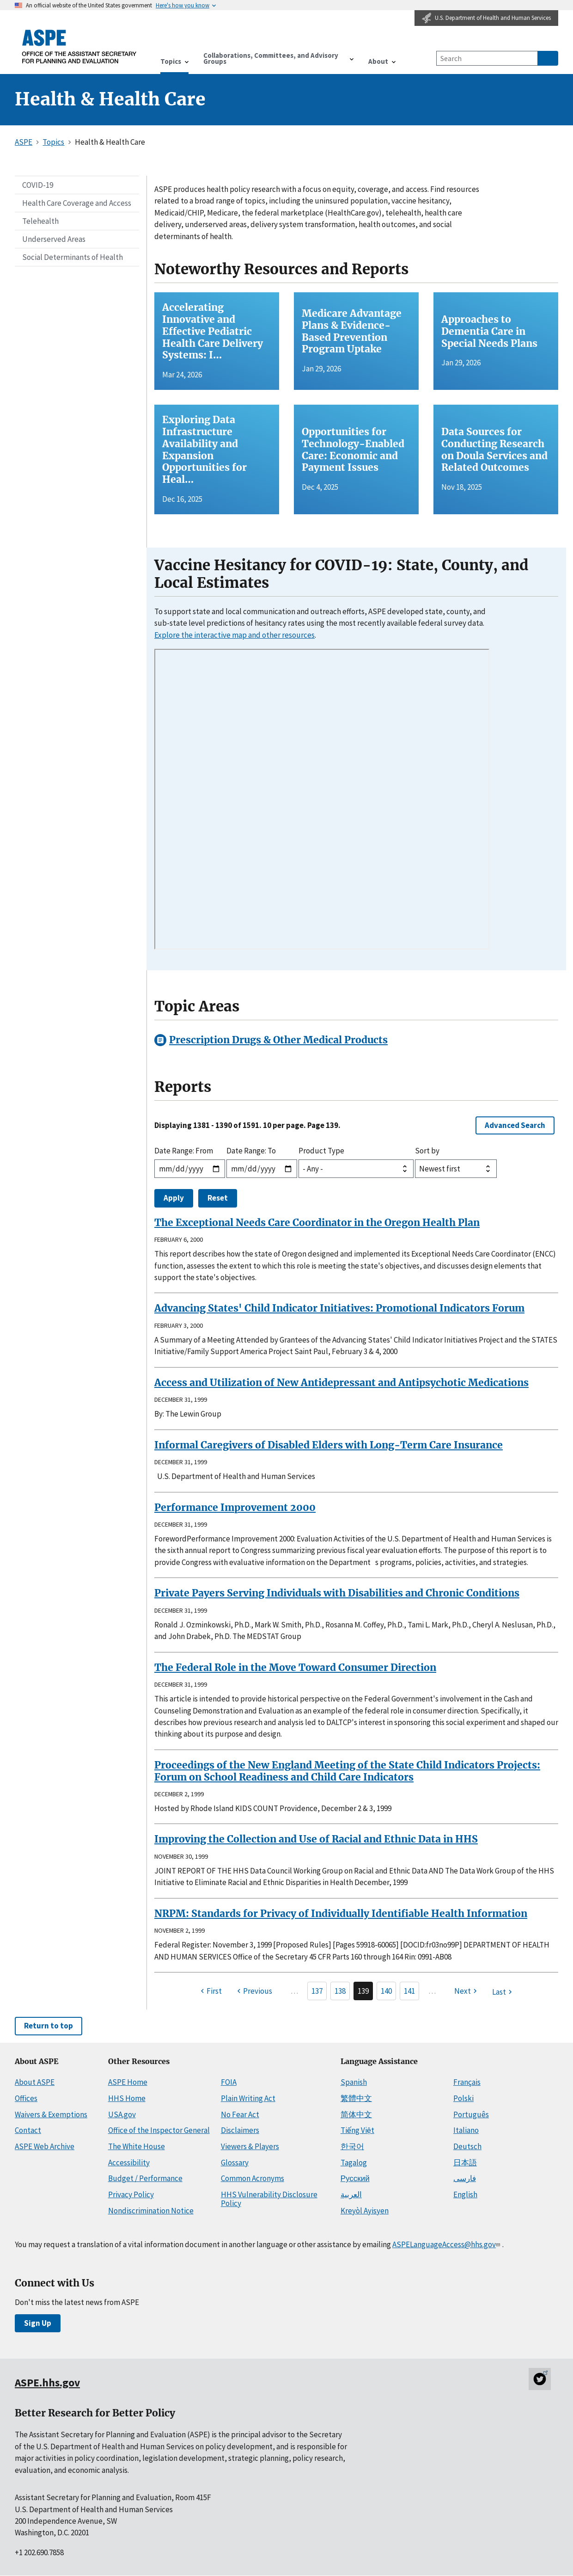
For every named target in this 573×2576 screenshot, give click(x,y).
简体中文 (356, 2114)
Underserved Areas (53, 239)
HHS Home (127, 2098)
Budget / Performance (145, 2178)
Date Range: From (183, 1151)
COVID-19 (37, 185)
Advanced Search (515, 1125)
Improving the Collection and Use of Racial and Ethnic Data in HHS (316, 1839)
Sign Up (37, 2323)
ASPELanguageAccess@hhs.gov (447, 2244)
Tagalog (354, 2162)
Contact (28, 2130)
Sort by (427, 1151)
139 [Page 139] (363, 1991)
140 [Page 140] (386, 1991)
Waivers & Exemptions (51, 2114)
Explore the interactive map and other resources (234, 635)
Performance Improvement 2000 (235, 1507)
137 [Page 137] (317, 1991)
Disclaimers (240, 2130)
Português (471, 2114)
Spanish (354, 2082)
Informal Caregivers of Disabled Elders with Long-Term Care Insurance (328, 1445)
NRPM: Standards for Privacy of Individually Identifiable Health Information (340, 1913)
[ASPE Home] (79, 46)
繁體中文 (356, 2098)
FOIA (229, 2082)
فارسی (464, 2178)
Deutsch (467, 2146)
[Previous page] (253, 1991)
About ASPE (35, 2082)
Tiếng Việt (357, 2130)
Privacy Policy (131, 2194)
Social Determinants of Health (72, 257)
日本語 (465, 2162)
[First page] (210, 1991)
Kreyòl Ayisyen (365, 2211)
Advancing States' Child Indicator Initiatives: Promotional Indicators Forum (339, 1308)
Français (467, 2082)
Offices (26, 2098)
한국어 (352, 2146)
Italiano (466, 2130)
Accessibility (129, 2162)
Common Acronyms (252, 2178)
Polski (463, 2098)
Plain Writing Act (248, 2098)
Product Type (321, 1151)
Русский (355, 2178)
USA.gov (122, 2114)
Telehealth (40, 221)
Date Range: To (251, 1151)
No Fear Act (240, 2114)
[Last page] (503, 1992)
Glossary (235, 2162)
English (465, 2194)
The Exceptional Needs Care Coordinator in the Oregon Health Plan (317, 1222)
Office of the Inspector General (159, 2130)
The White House (136, 2146)
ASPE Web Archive (44, 2146)
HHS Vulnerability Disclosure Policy (269, 2198)
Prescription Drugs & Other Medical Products (278, 1040)
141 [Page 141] (409, 1991)
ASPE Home (127, 2082)
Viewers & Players (250, 2146)
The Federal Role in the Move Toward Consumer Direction (295, 1667)
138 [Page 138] (340, 1991)
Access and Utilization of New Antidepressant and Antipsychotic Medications (341, 1382)
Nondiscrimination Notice (151, 2211)
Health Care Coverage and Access (76, 203)
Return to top (48, 2026)
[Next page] (466, 1991)
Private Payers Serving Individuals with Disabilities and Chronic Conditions (336, 1593)
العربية (351, 2194)
